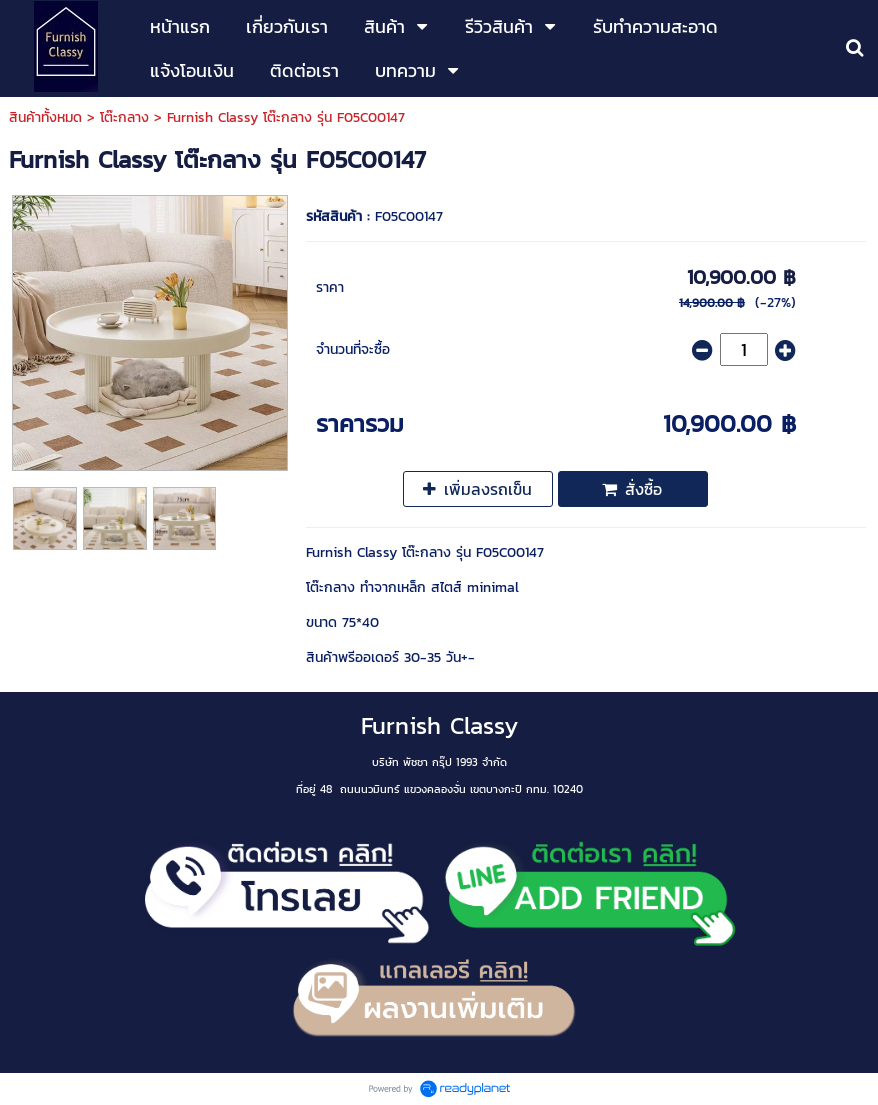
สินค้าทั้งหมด (45, 117)
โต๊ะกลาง (124, 117)
